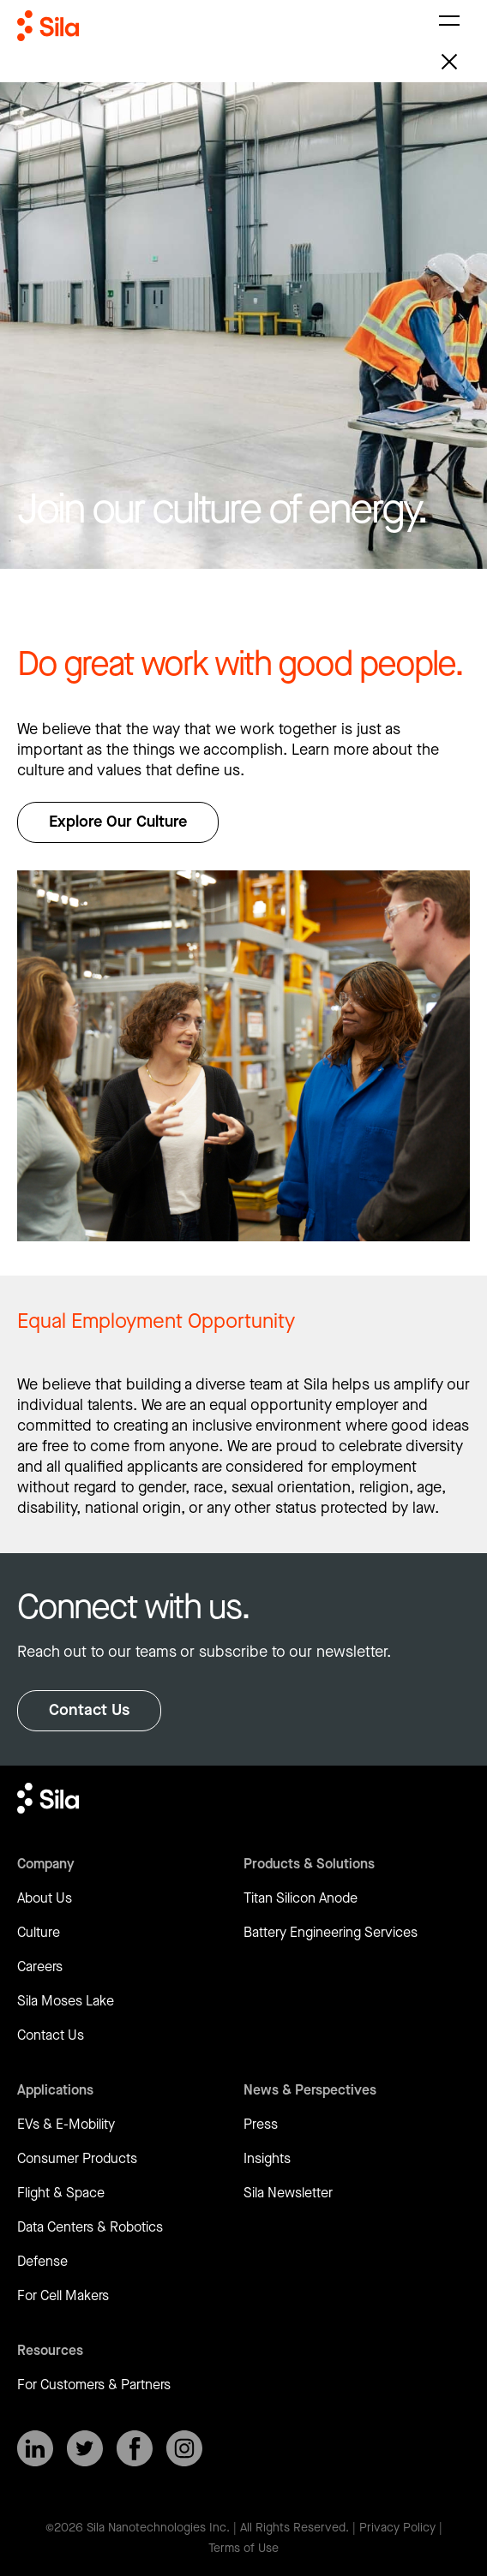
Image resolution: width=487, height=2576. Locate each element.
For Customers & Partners (94, 2385)
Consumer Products (77, 2159)
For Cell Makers (63, 2296)
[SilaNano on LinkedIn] (35, 2448)
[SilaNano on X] (85, 2448)
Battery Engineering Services (331, 1933)
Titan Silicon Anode (301, 1899)
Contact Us (89, 1710)
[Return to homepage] (48, 41)
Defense (42, 2262)
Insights (267, 2159)
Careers (40, 1967)
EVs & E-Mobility (66, 2125)
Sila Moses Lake (65, 2001)
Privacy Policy (397, 2528)
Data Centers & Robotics (90, 2228)
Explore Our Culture (118, 822)
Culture (38, 1933)
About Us (44, 1899)
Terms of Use (243, 2548)
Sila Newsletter (288, 2193)
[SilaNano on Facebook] (135, 2448)
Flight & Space (61, 2193)
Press (261, 2125)
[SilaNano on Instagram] (184, 2448)
